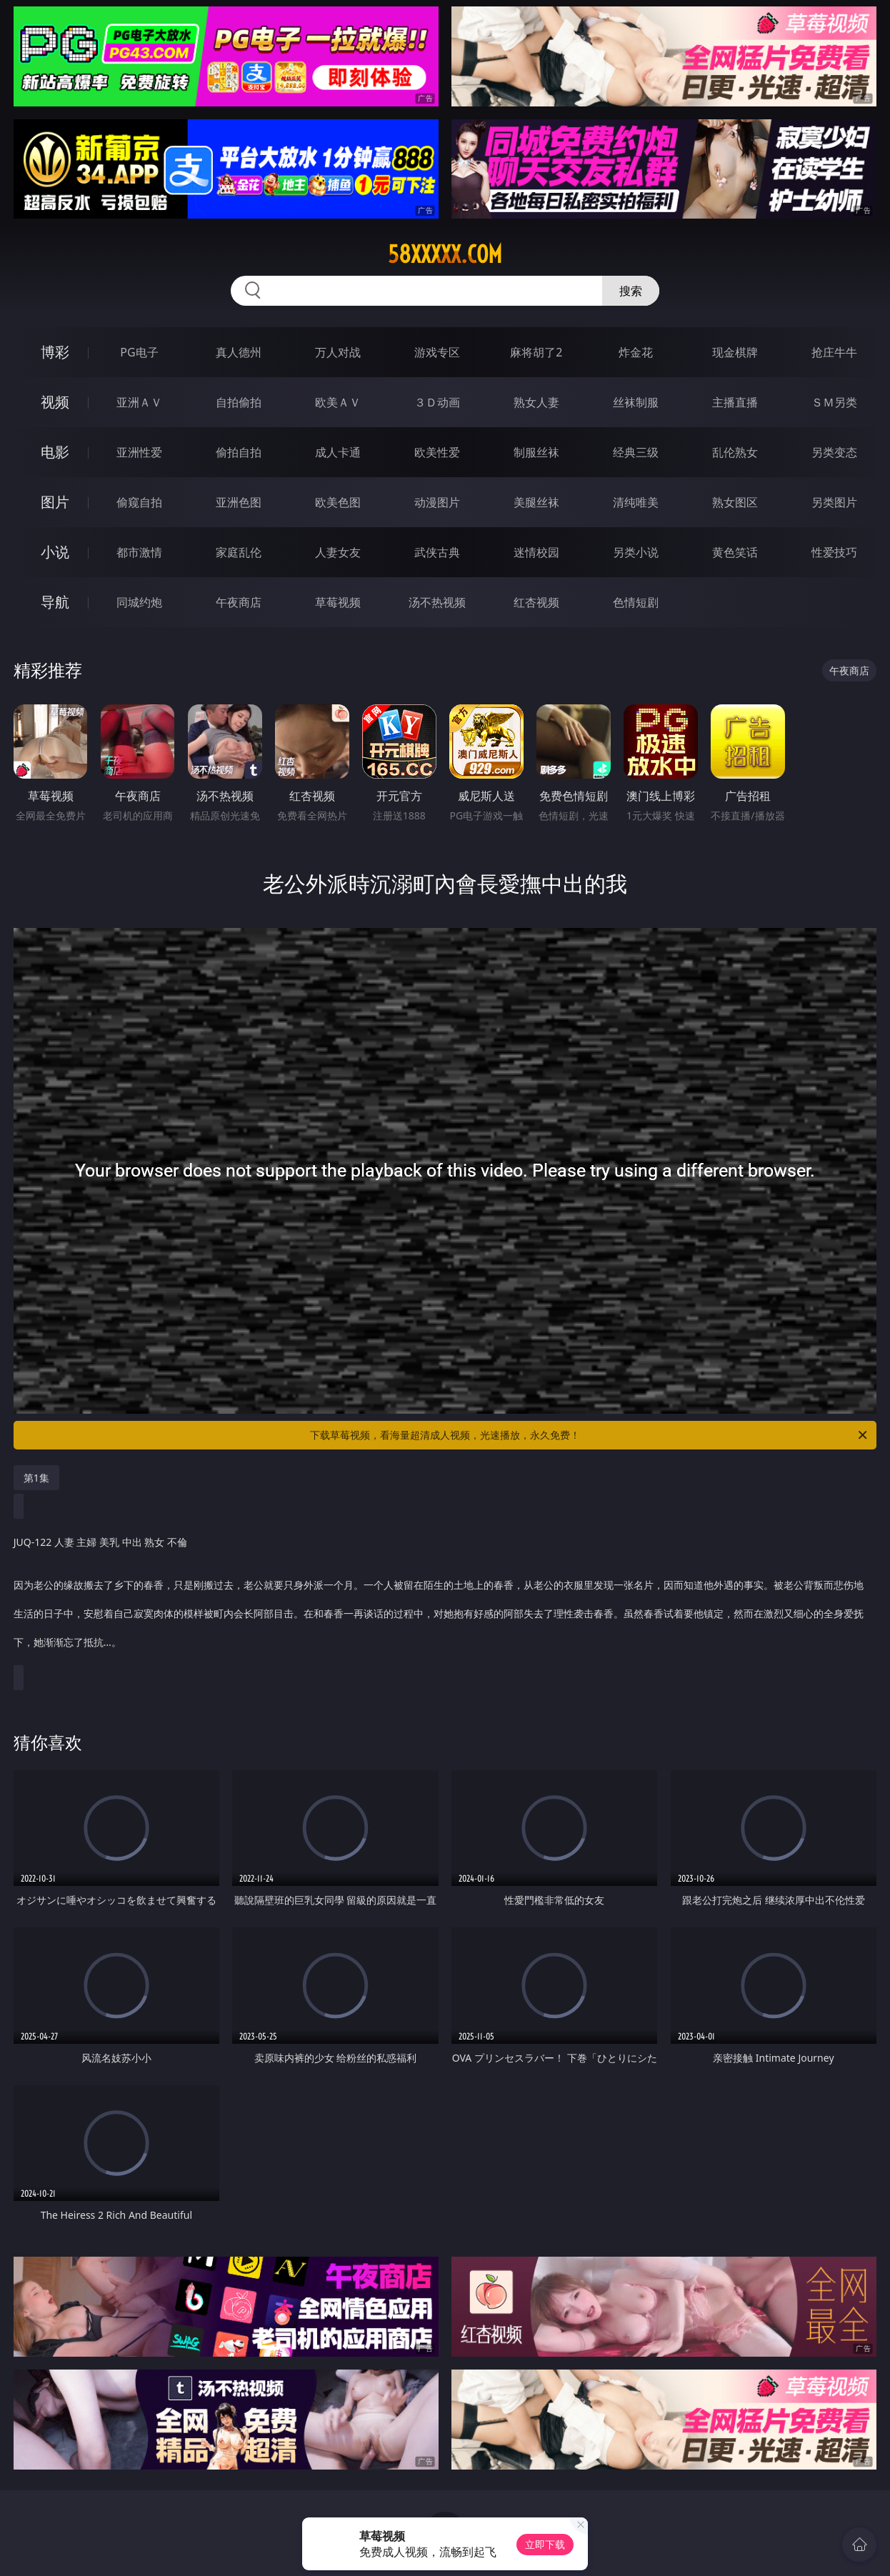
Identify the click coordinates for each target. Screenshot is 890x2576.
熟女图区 (735, 502)
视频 (55, 401)
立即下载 (545, 2544)
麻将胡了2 (536, 352)
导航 (55, 601)
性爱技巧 (834, 552)
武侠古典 (437, 552)
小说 (55, 551)
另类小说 (636, 552)
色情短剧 (636, 602)
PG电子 (139, 352)
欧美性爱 (437, 452)
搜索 (630, 291)
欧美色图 (338, 502)
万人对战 (338, 352)
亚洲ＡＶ (139, 402)
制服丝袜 (536, 452)
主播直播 (735, 402)
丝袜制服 (636, 402)
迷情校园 (536, 552)
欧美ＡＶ (338, 402)
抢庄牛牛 (834, 352)
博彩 (55, 351)
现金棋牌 (735, 352)
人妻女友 (338, 552)
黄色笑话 (735, 552)
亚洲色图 (238, 502)
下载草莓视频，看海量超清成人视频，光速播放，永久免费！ (589, 1435)
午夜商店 (238, 602)
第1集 (36, 1477)
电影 (55, 451)
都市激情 (139, 552)
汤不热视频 (437, 602)
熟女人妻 (536, 402)
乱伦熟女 (735, 452)
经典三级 (636, 452)
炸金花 (636, 352)
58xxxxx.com (445, 254)
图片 (55, 501)
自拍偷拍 (238, 402)
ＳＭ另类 (834, 402)
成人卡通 (338, 452)
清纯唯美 (636, 502)
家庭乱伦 (238, 552)
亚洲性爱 (139, 452)
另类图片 (834, 502)
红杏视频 (536, 602)
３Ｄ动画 (437, 402)
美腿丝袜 (536, 502)
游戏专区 (437, 352)
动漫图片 (437, 502)
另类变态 (834, 452)
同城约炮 (139, 602)
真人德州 (238, 352)
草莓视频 (338, 602)
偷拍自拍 (238, 452)
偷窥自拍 (139, 502)
